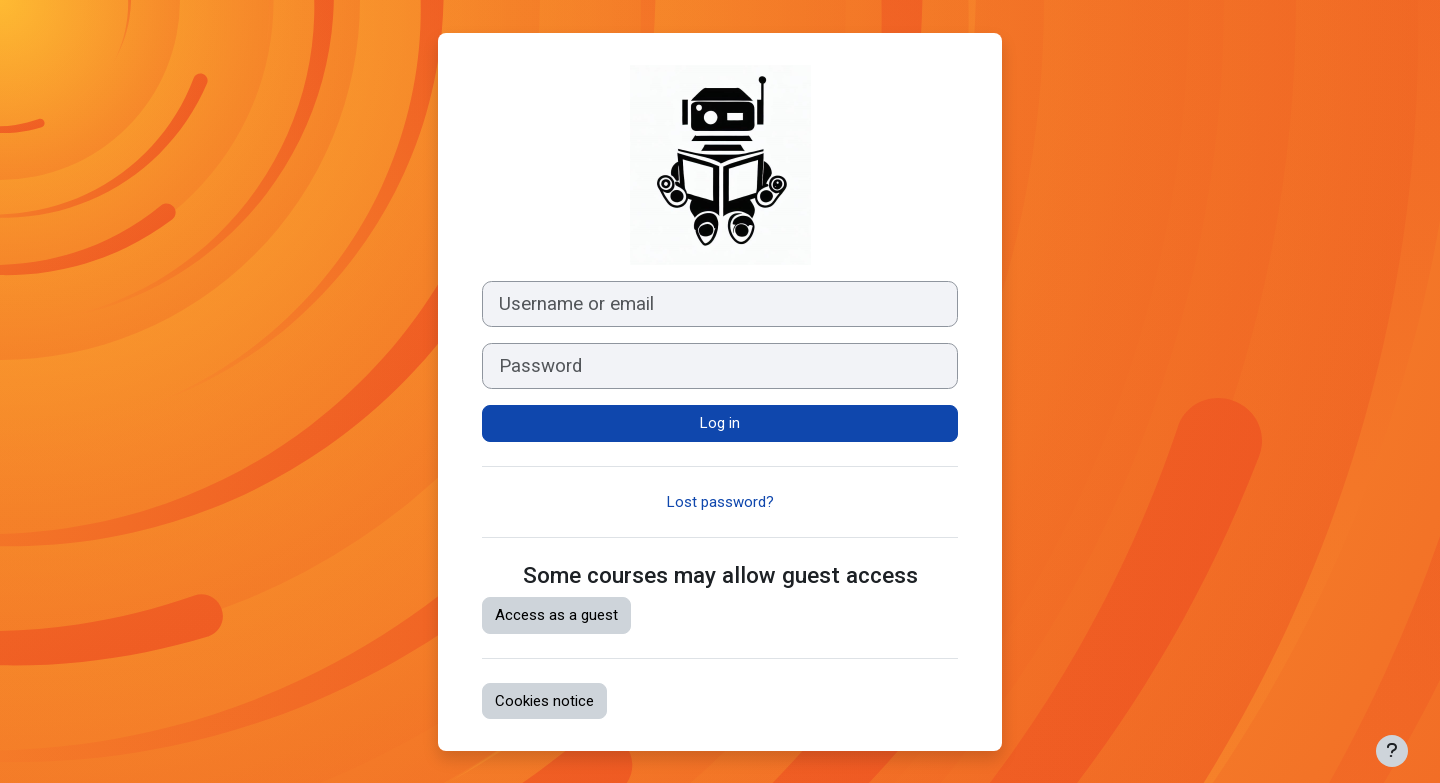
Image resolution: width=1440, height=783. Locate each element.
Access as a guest (556, 615)
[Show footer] (1392, 751)
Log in (720, 423)
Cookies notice (544, 701)
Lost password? (720, 502)
